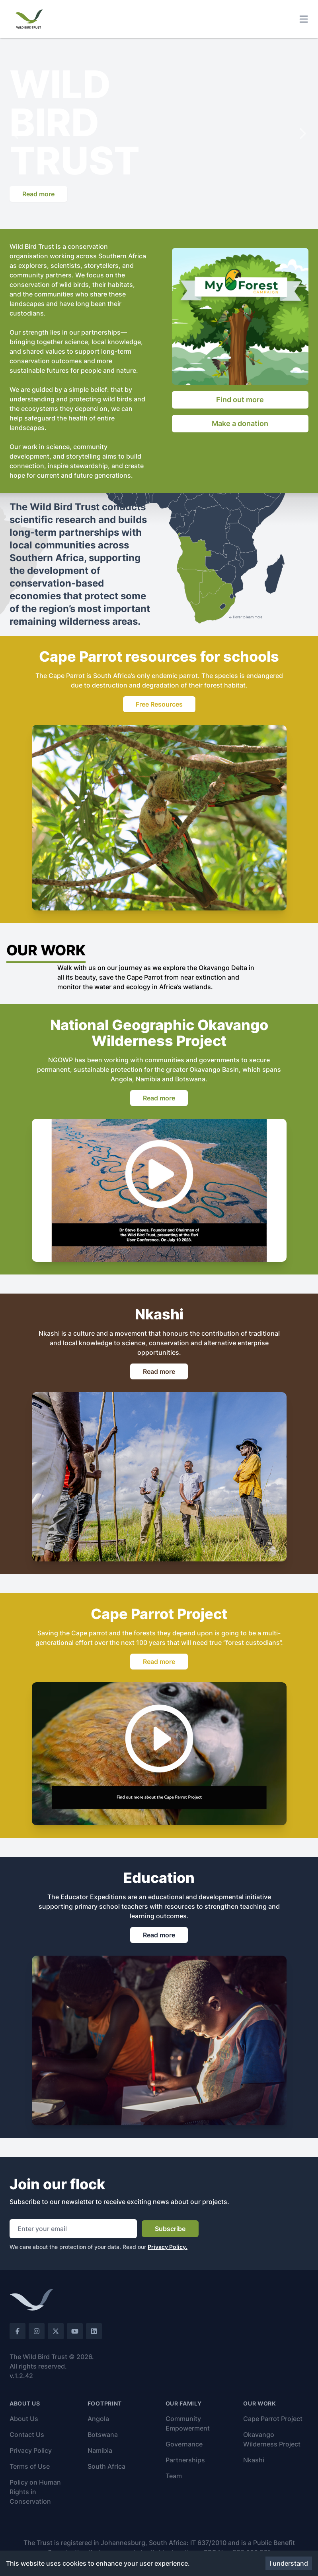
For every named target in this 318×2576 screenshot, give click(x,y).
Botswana (103, 2434)
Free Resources (159, 704)
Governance (184, 2444)
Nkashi (253, 2460)
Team (174, 2476)
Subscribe (170, 2229)
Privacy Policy (31, 2450)
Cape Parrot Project (272, 2419)
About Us (24, 2419)
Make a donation (240, 423)
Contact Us (27, 2434)
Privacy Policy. (167, 2246)
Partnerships (185, 2460)
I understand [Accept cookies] (288, 2563)
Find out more (240, 399)
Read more (38, 194)
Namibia (100, 2450)
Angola (98, 2419)
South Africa (106, 2466)
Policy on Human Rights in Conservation (35, 2491)
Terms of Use (30, 2466)
